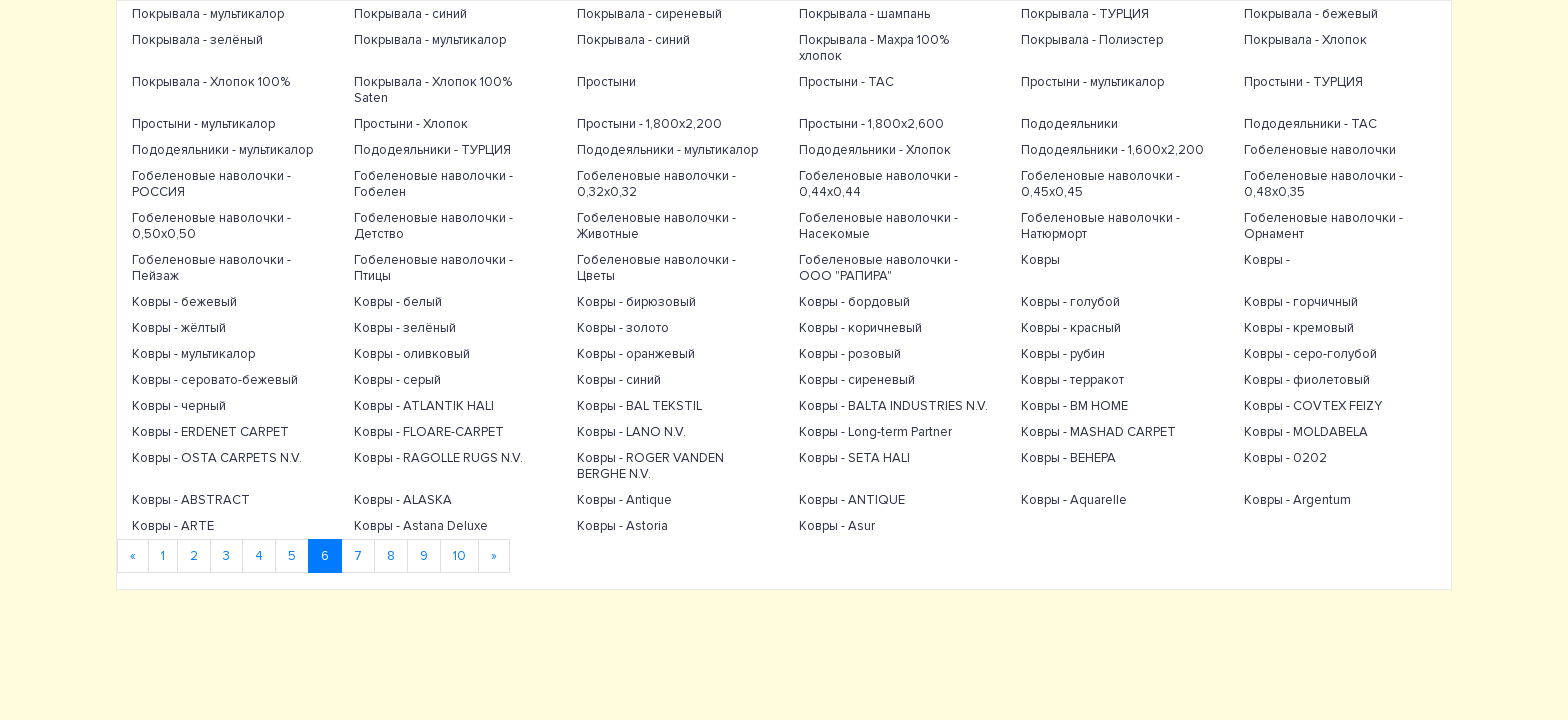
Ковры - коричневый (860, 328)
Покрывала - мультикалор (208, 14)
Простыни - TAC (846, 82)
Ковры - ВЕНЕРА (1068, 458)
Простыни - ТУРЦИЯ (1303, 82)
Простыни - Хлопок (411, 124)
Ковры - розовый (850, 354)
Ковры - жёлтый (179, 328)
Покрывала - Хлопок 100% (211, 82)
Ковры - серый (397, 380)
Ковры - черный (179, 406)
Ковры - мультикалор (193, 354)
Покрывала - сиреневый (649, 14)
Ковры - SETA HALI (854, 458)
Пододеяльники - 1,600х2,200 (1112, 150)
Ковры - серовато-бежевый (215, 380)
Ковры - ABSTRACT (191, 500)
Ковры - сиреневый (857, 380)
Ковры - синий (619, 380)
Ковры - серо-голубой (1310, 354)
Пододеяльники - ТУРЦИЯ (432, 150)
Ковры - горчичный (1301, 302)
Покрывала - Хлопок (1305, 40)
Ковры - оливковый (412, 354)
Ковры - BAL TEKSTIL (639, 406)
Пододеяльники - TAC (1310, 124)
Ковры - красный (1071, 328)
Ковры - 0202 (1285, 458)
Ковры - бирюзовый (636, 302)
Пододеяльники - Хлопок (875, 150)
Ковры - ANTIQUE (852, 500)
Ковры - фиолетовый (1307, 380)
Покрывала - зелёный (197, 40)
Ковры (1040, 260)
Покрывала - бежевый (1311, 14)
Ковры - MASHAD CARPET (1098, 432)
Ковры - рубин (1063, 354)
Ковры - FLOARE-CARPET (429, 432)
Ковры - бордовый (854, 302)
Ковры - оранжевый (636, 354)
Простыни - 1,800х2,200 (649, 124)
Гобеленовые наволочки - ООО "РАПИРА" (878, 268)
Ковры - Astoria (622, 526)
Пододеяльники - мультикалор (222, 150)
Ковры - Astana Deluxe (421, 526)
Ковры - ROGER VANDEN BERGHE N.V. (650, 466)
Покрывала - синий (410, 14)
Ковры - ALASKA (403, 500)
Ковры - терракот (1072, 380)
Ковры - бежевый (184, 302)
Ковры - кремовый (1299, 328)
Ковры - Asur (837, 526)
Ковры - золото (623, 328)
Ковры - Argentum (1297, 500)
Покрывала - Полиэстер (1092, 40)
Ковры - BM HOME (1074, 406)
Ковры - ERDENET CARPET (210, 432)
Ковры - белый (398, 302)
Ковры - (1267, 260)
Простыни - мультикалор (1092, 82)
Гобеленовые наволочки (1320, 150)
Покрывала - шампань (864, 14)
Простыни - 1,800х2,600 (871, 124)
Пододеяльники (1069, 124)
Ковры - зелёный (405, 328)
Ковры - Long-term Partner (875, 432)
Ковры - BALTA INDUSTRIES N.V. (893, 406)
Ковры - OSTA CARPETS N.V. (217, 458)
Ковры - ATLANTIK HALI (424, 406)
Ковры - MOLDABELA (1306, 432)
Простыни (606, 82)
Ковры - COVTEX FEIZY (1313, 406)
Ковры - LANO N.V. (631, 432)
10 (459, 556)
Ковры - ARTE (173, 526)
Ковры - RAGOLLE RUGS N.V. (438, 458)
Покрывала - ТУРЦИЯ (1085, 14)
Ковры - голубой (1070, 302)
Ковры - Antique (624, 500)
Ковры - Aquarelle (1074, 500)
